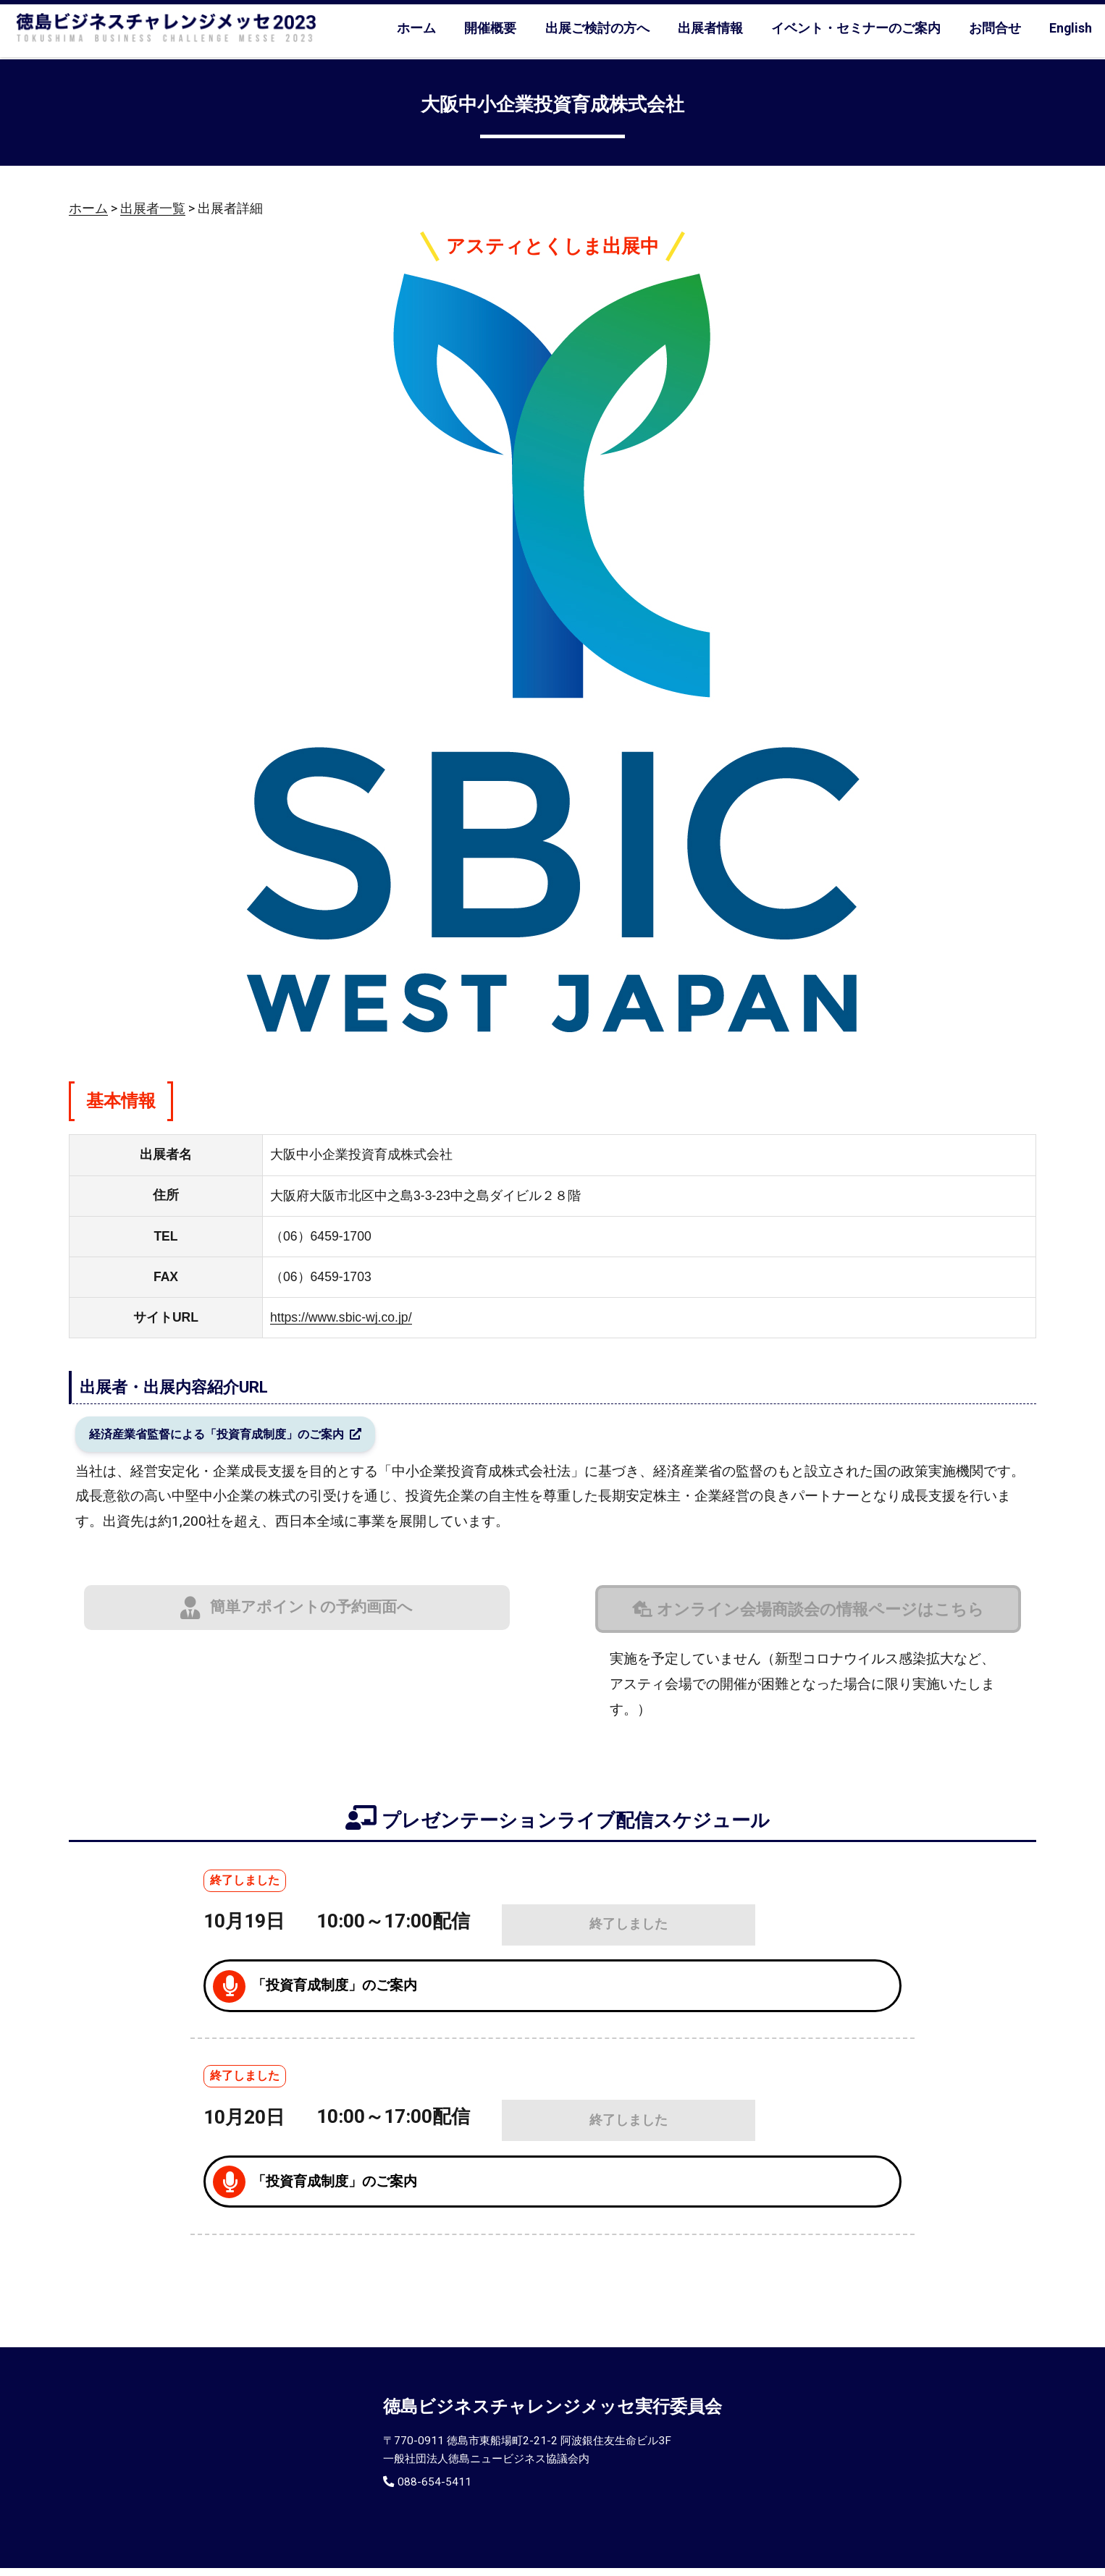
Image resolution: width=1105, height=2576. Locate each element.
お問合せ (995, 28)
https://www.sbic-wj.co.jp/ (341, 1317)
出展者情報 (710, 28)
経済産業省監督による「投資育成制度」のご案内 (242, 1438)
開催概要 (490, 28)
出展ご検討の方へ (597, 28)
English (1070, 28)
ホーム (416, 28)
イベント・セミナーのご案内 (856, 28)
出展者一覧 (152, 208)
